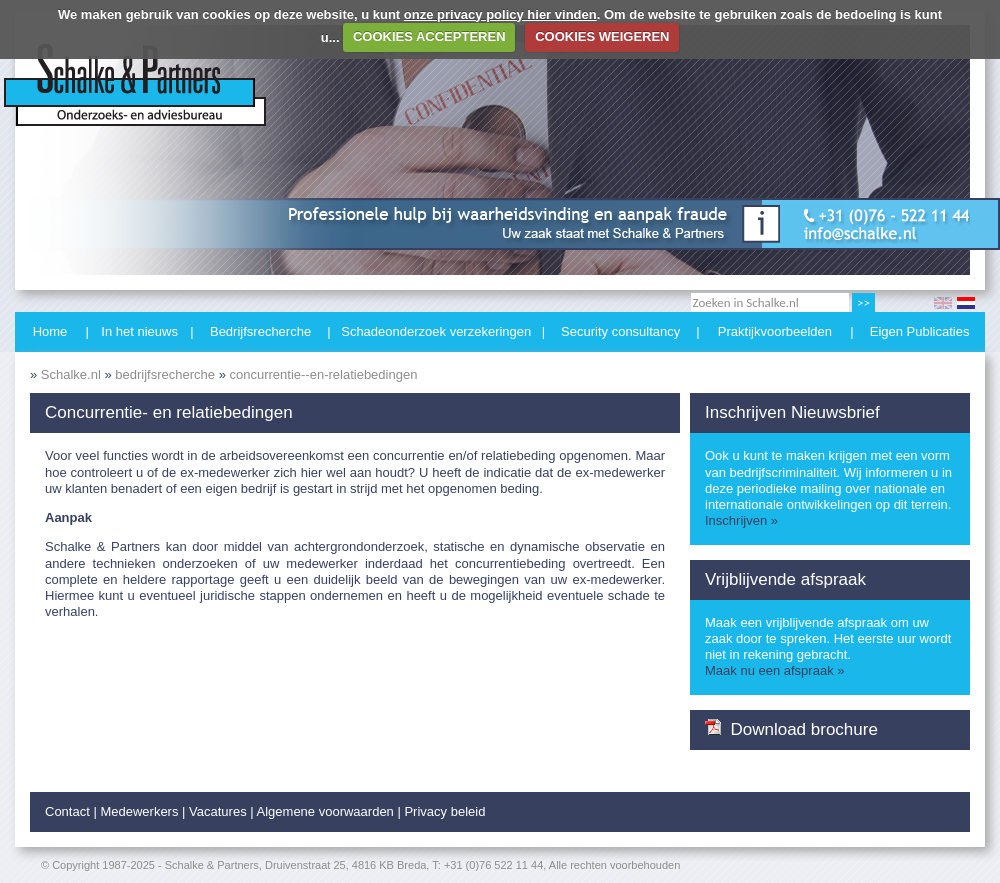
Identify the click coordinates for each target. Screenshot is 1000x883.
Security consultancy (620, 331)
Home (50, 331)
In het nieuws (139, 331)
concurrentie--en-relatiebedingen (323, 374)
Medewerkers (139, 811)
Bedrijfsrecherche (260, 331)
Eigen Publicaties (920, 331)
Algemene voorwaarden (325, 811)
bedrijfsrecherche (165, 374)
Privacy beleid (444, 811)
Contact (67, 811)
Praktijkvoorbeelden (775, 331)
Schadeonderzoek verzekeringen (436, 331)
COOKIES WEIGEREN (602, 36)
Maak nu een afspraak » (774, 670)
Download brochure (791, 729)
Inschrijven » (741, 520)
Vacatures (218, 811)
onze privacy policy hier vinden (500, 14)
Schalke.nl (71, 374)
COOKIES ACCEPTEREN (429, 36)
